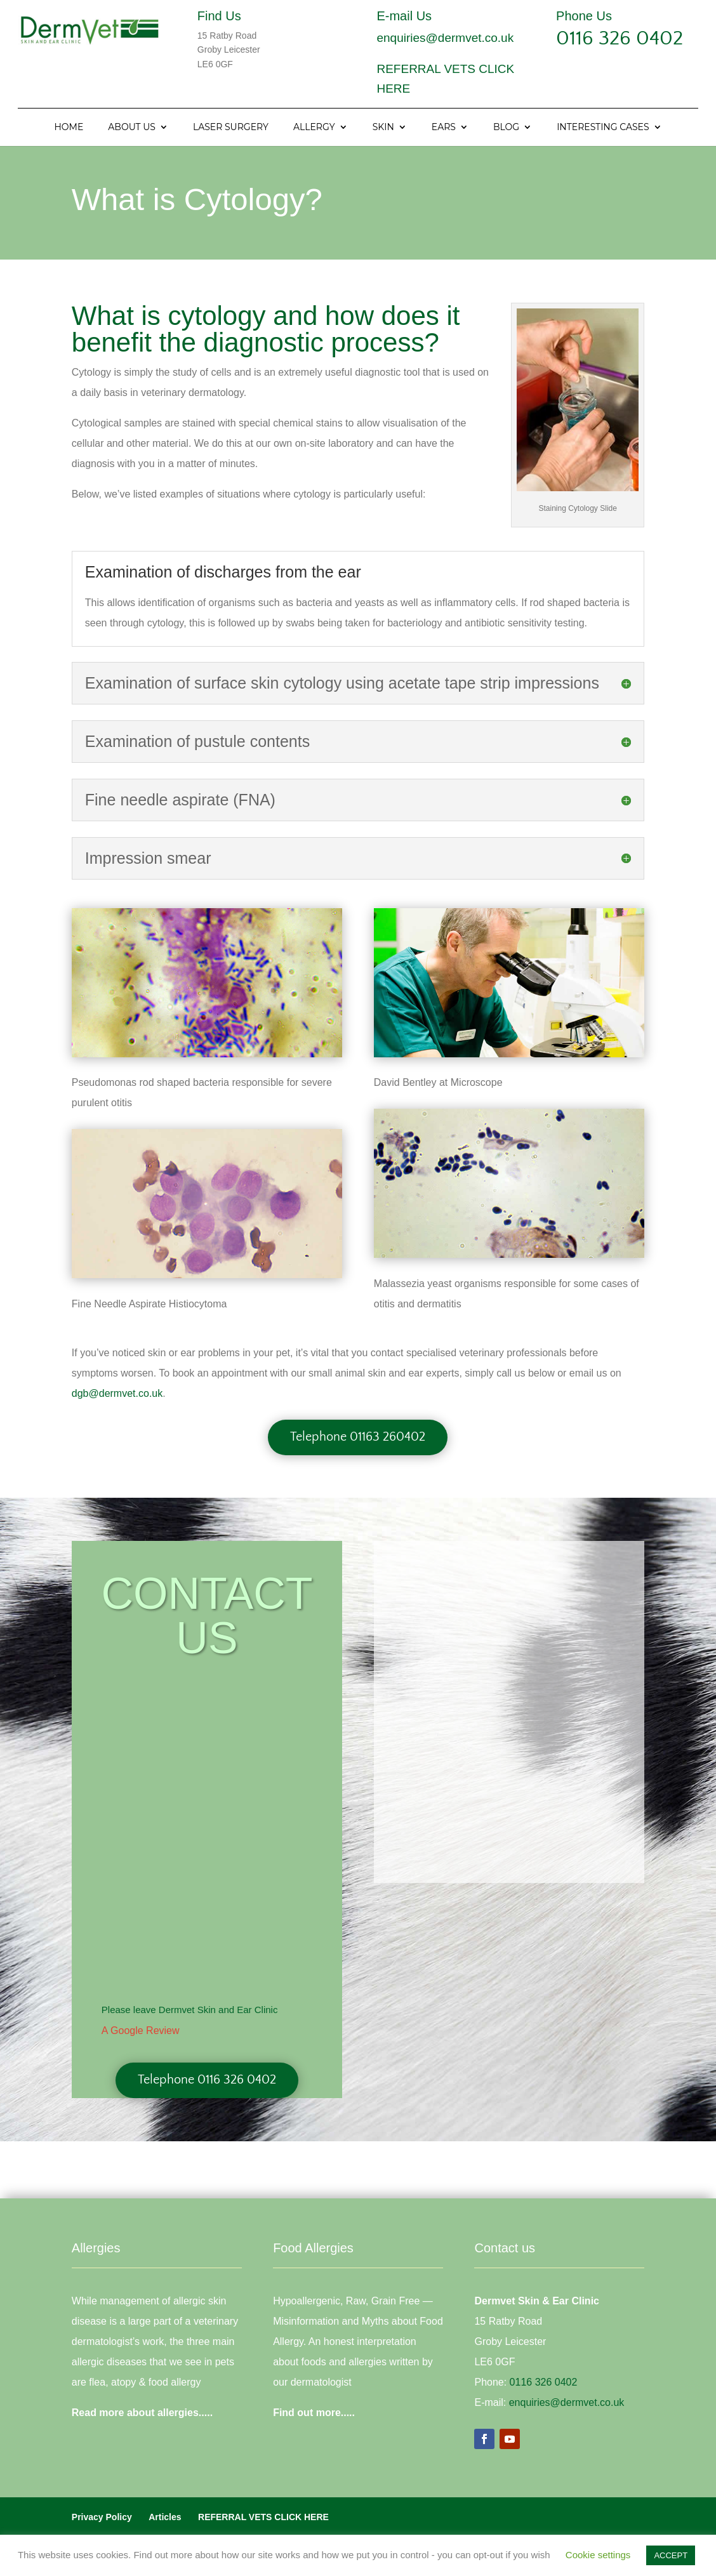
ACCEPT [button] (670, 2555)
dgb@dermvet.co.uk (117, 1393)
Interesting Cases (603, 127)
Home (68, 127)
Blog (506, 127)
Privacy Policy (102, 2517)
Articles (165, 2517)
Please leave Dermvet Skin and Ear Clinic (190, 2009)
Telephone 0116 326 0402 (207, 2080)
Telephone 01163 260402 (357, 1437)
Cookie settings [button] (598, 2554)
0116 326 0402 (619, 38)
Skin (383, 127)
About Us (132, 127)
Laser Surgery (230, 127)
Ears (444, 127)
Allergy (314, 127)
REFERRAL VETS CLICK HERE (263, 2517)
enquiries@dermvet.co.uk (445, 37)
